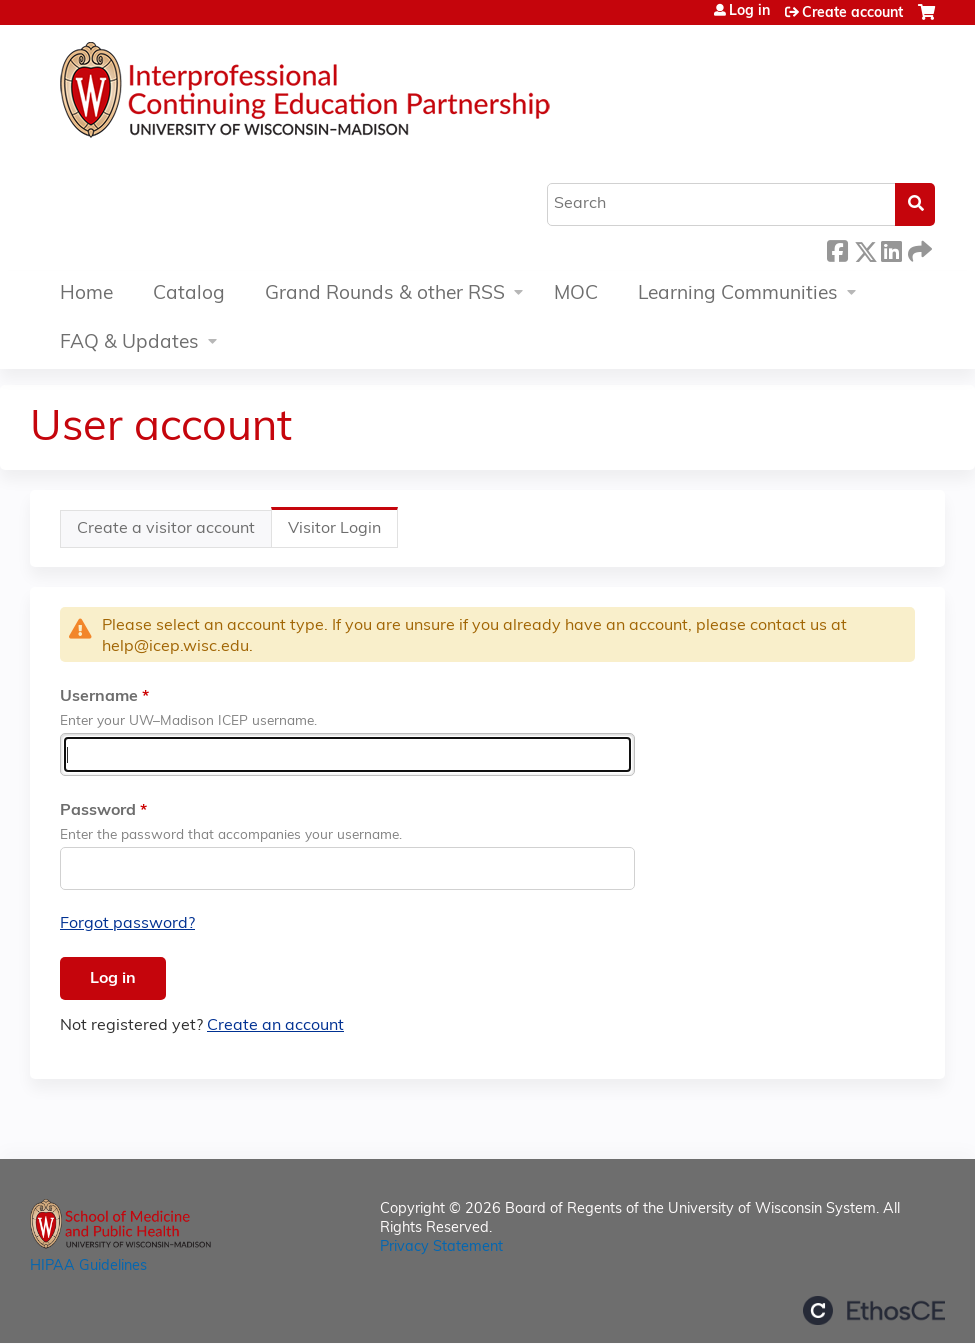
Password (98, 811)
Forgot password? (127, 924)
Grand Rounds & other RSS (385, 294)
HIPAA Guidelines (88, 1266)
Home (86, 294)
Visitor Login (343, 533)
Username (99, 697)
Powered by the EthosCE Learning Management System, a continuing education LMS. (874, 1310)
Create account (852, 13)
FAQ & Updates (129, 343)
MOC (576, 294)
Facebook (837, 248)
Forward (918, 248)
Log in (749, 12)
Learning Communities (738, 294)
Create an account (275, 1026)
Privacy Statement (441, 1247)
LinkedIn (891, 248)
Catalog (189, 294)
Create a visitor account (166, 529)
